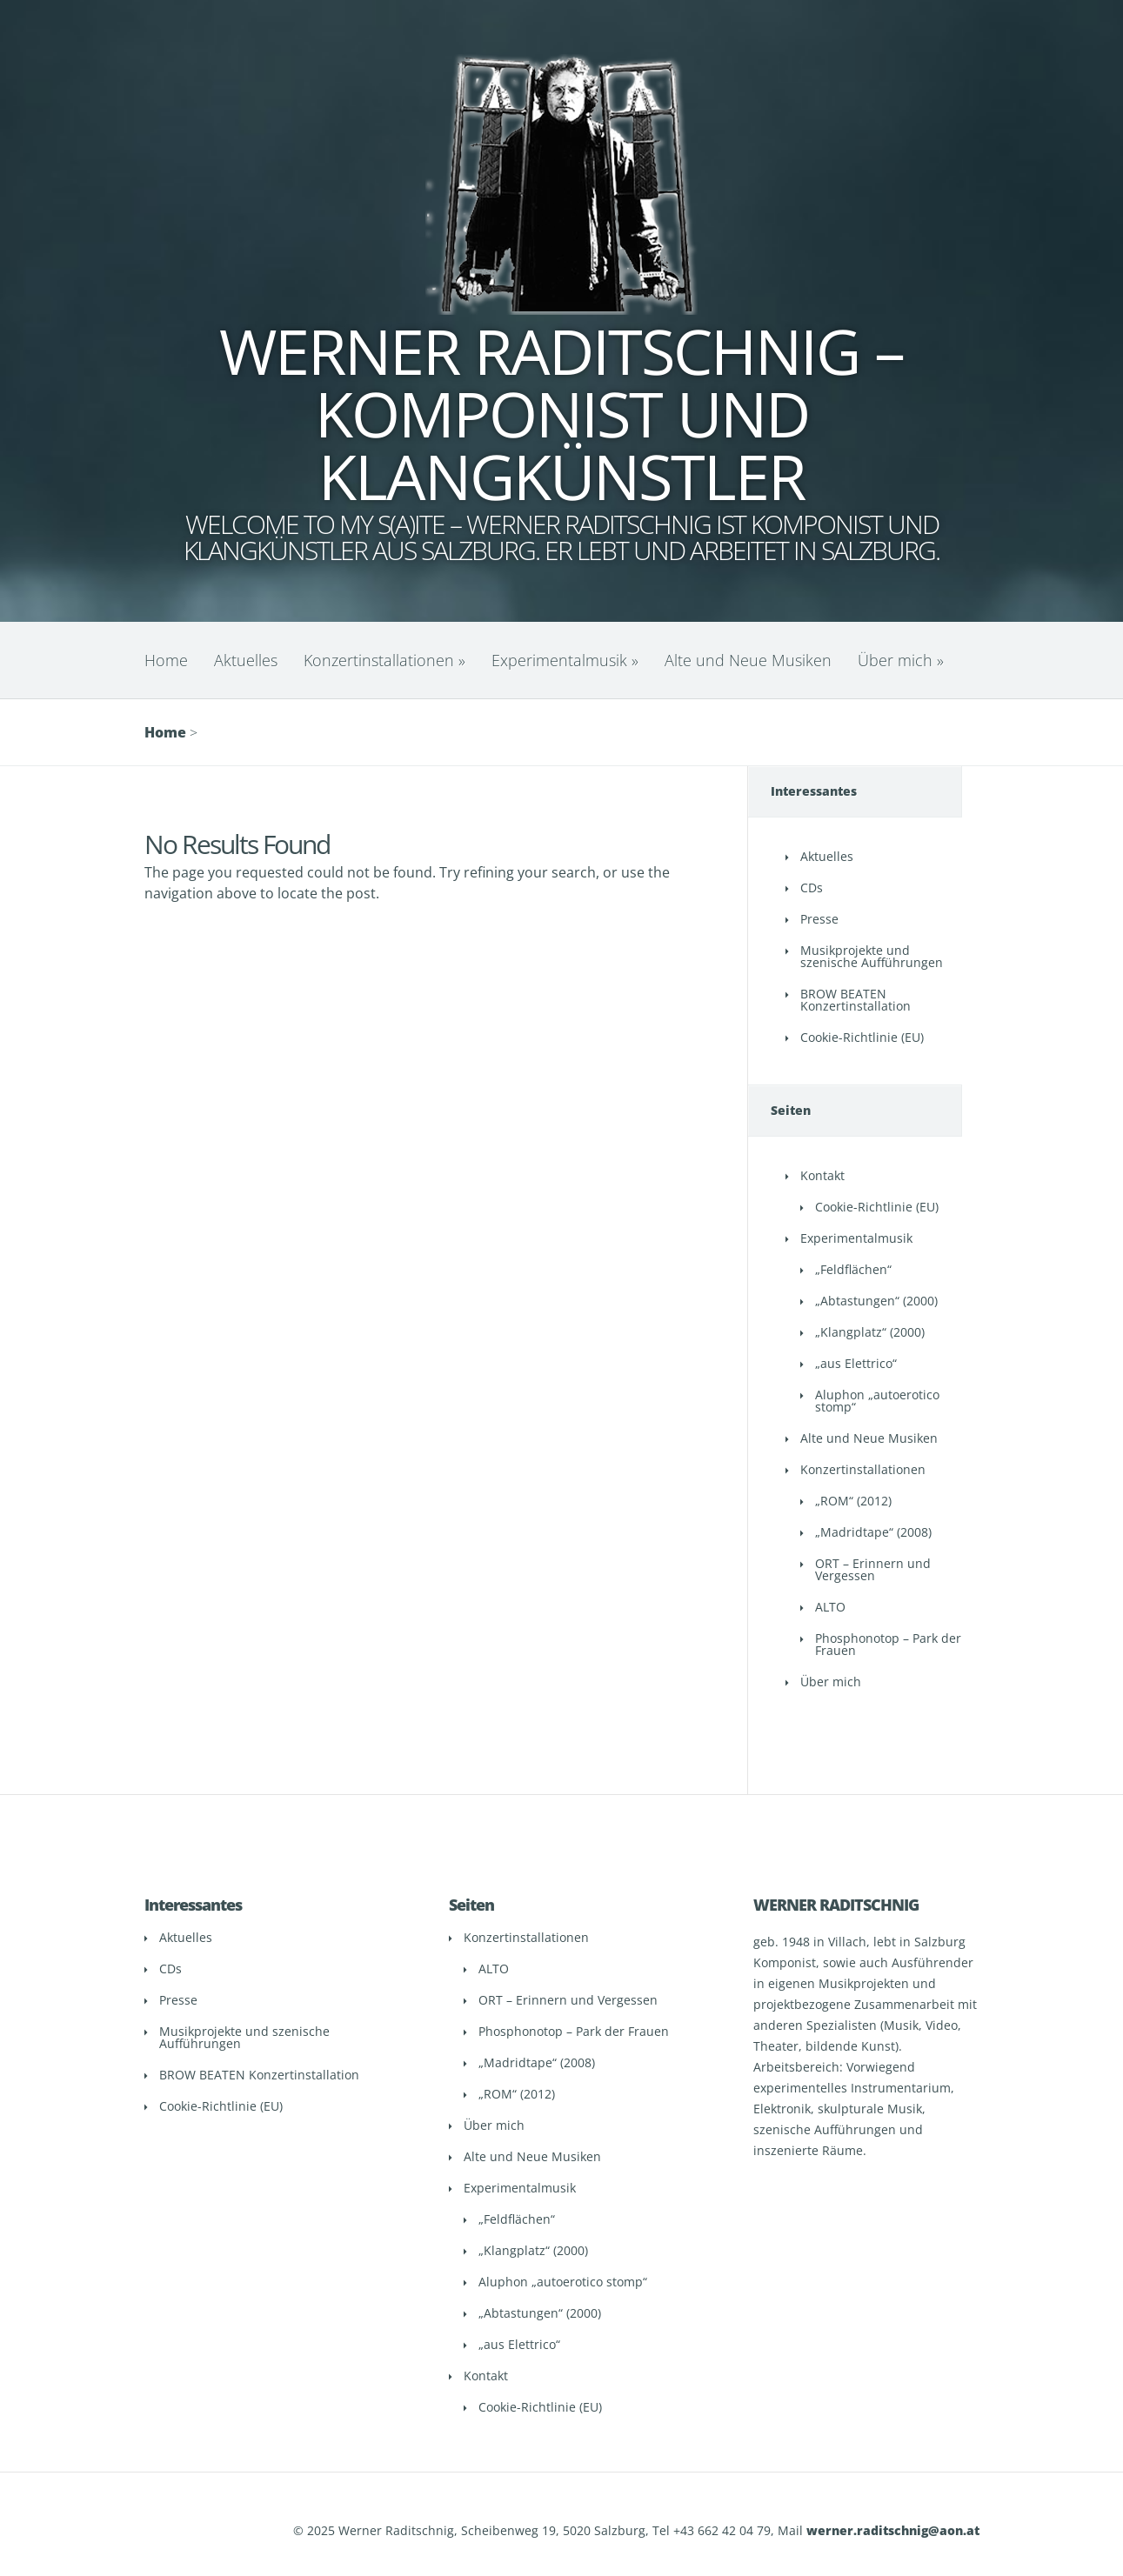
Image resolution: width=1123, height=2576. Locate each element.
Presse (819, 919)
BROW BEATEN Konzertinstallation (855, 999)
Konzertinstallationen (384, 660)
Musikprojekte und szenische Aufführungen (871, 956)
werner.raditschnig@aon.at (892, 2530)
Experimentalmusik (564, 660)
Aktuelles (245, 660)
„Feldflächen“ (853, 1269)
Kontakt (822, 1175)
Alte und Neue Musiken (748, 660)
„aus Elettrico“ (856, 1363)
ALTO (830, 1606)
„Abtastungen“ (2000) (876, 1300)
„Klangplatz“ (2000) (870, 1332)
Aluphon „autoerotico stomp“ (877, 1400)
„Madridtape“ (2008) (873, 1532)
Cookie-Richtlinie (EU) (862, 1037)
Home (166, 660)
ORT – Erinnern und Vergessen (873, 1569)
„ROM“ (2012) (853, 1500)
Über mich (901, 660)
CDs (811, 887)
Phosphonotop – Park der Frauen (888, 1644)
